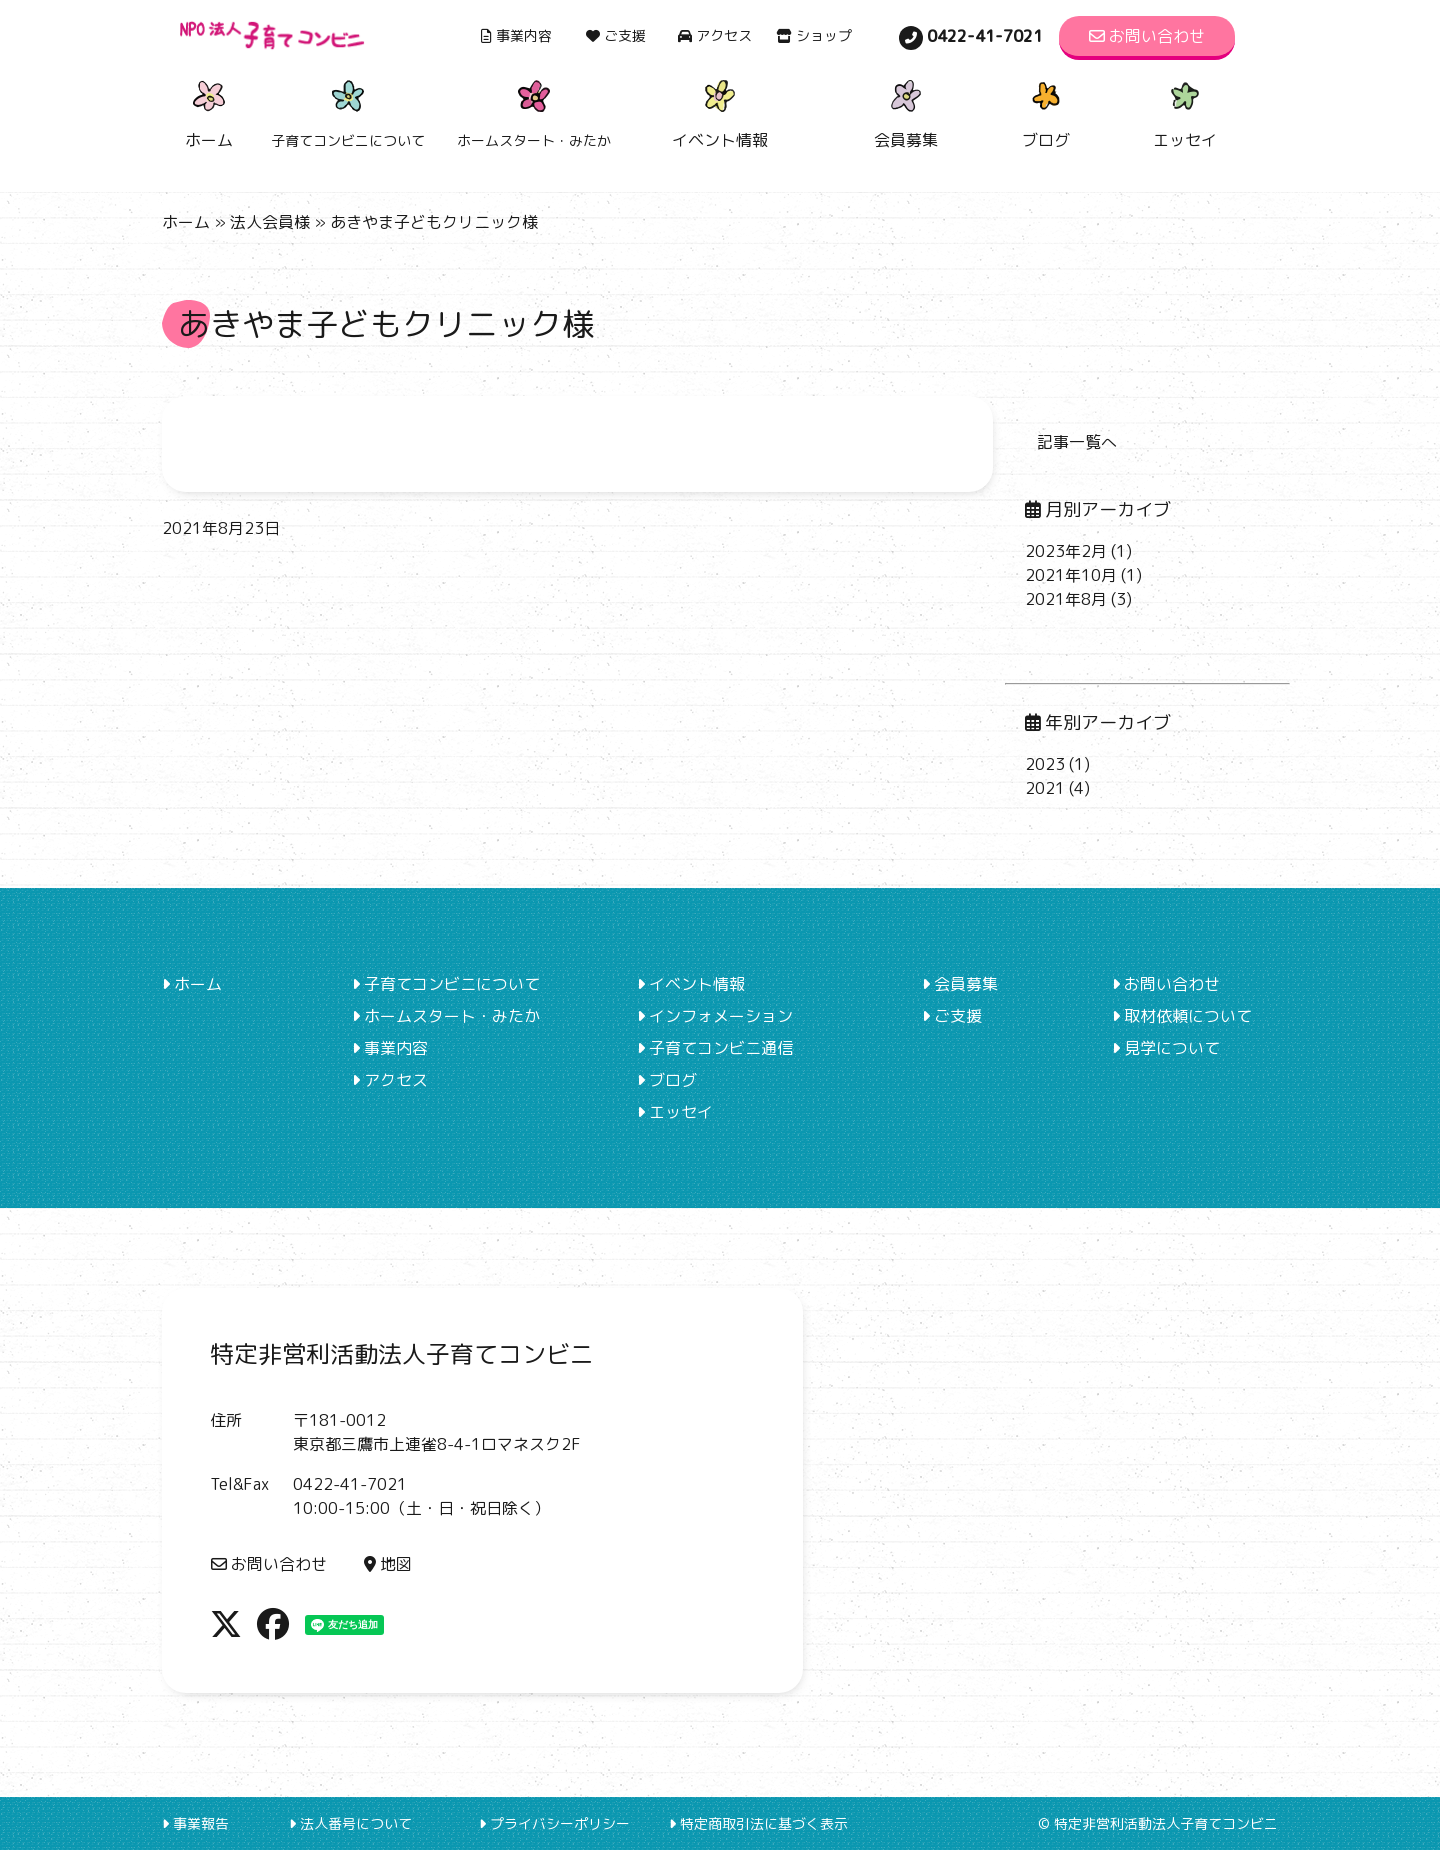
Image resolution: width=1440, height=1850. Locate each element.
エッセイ (1185, 111)
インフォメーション (715, 1016)
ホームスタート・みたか (446, 1016)
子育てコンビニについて (446, 984)
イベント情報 (720, 111)
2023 (1045, 764)
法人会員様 (270, 222)
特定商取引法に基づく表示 (758, 1823)
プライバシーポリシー (554, 1823)
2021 (1045, 788)
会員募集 (906, 111)
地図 (388, 1564)
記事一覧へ (1077, 442)
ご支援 (616, 35)
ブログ (1046, 111)
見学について (1166, 1048)
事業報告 (195, 1823)
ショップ (814, 35)
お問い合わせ (1147, 36)
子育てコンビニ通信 (715, 1048)
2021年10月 (1071, 575)
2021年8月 (1066, 599)
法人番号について (350, 1823)
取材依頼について (1182, 1016)
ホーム (209, 111)
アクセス (715, 35)
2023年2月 (1066, 551)
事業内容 (516, 35)
